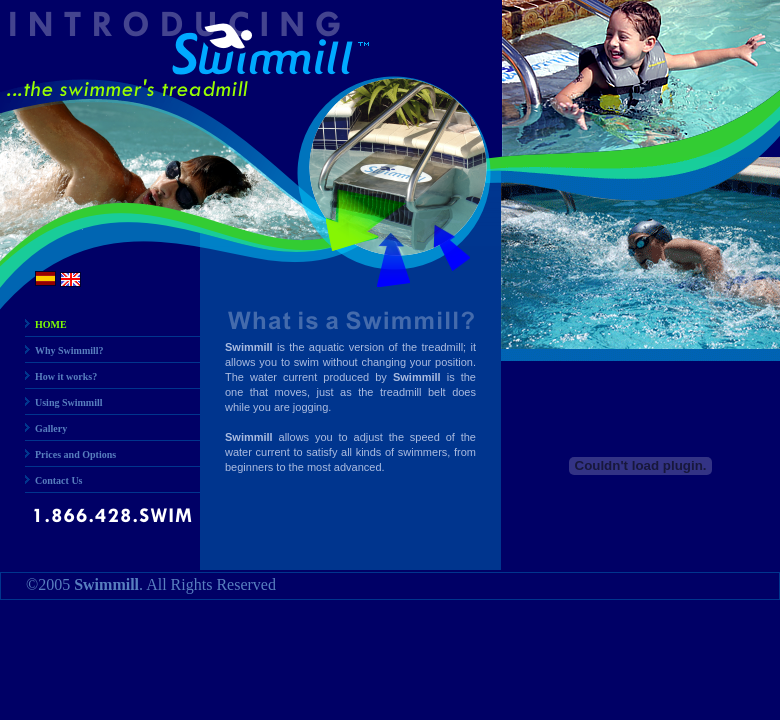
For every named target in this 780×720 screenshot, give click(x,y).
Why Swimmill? (69, 350)
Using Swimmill (69, 402)
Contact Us (59, 480)
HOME (51, 324)
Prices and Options (75, 454)
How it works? (66, 376)
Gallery (51, 428)
